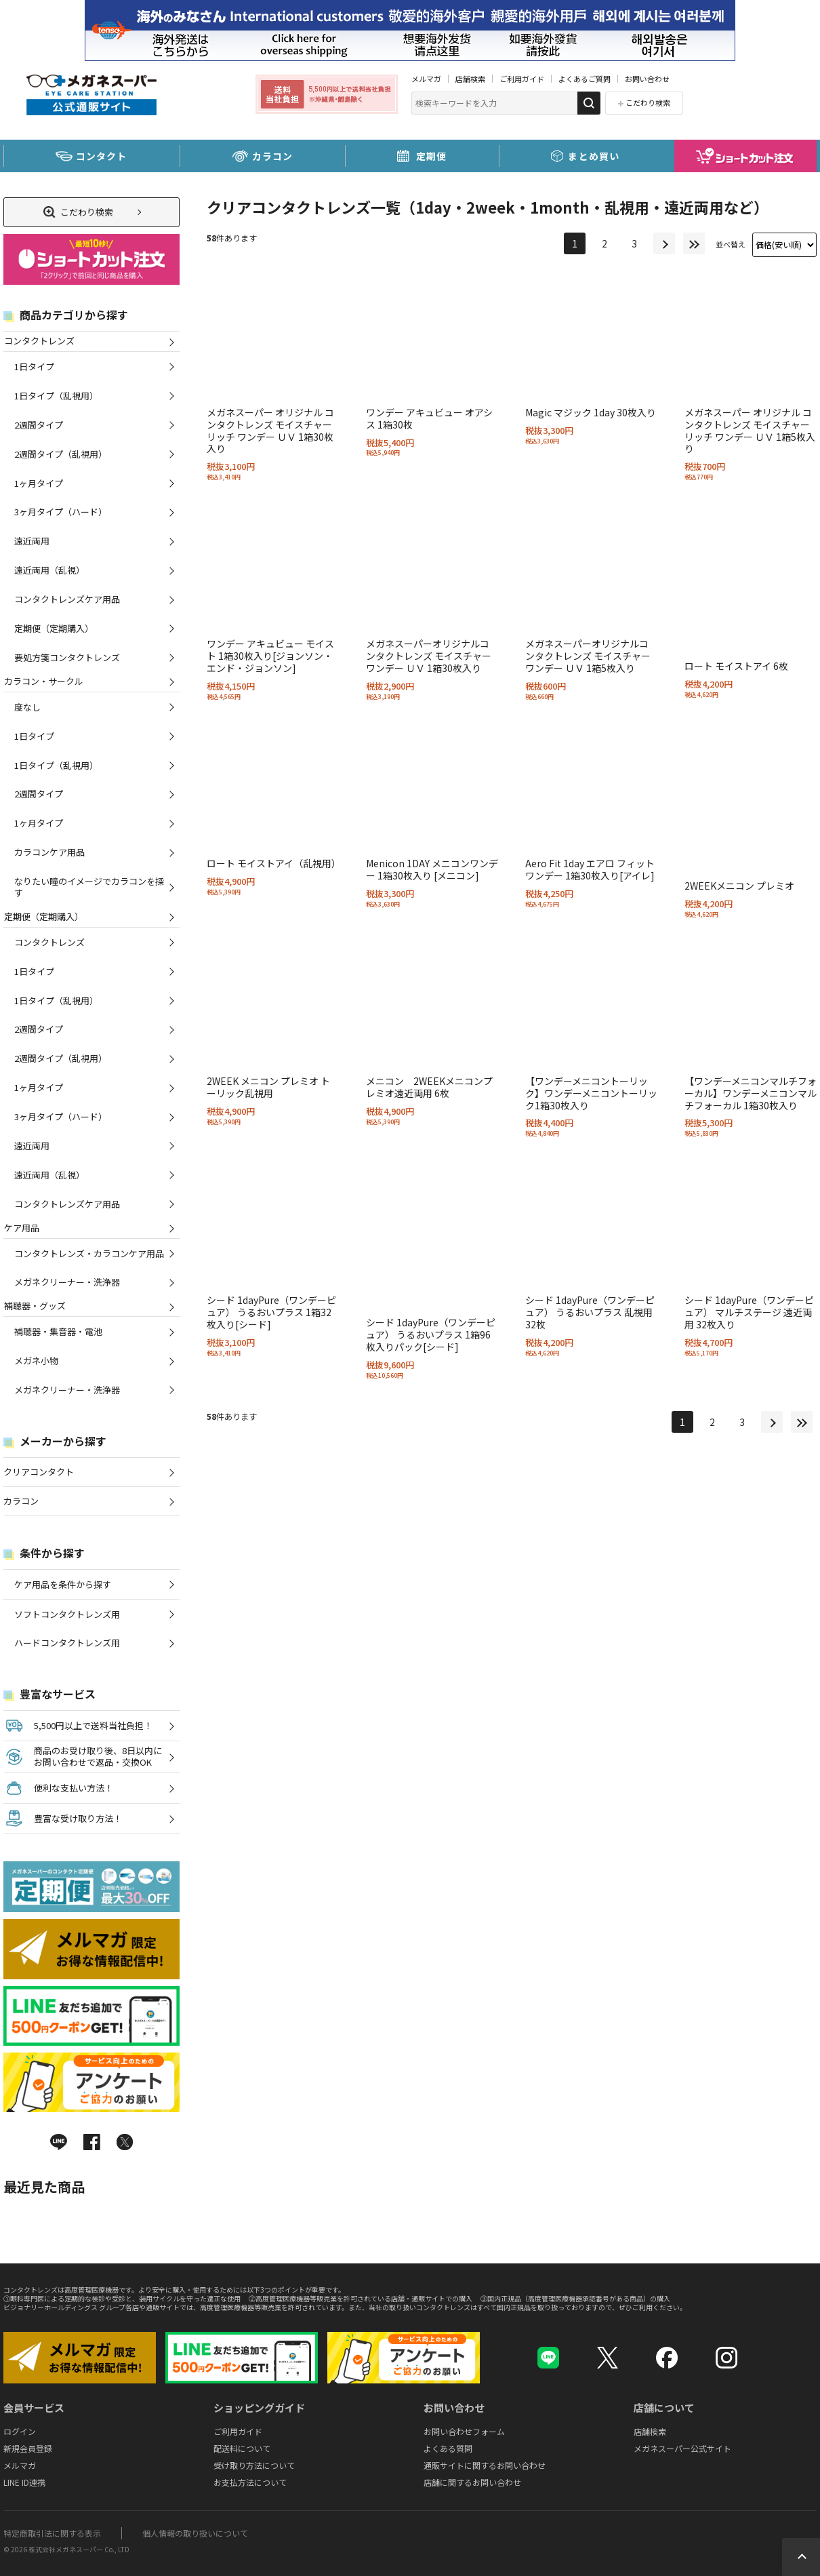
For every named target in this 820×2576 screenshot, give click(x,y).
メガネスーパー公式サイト (682, 2448)
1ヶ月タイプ (38, 483)
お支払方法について (250, 2482)
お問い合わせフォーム (464, 2431)
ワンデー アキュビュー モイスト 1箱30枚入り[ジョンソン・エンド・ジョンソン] (270, 656)
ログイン (19, 2431)
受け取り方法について (254, 2465)
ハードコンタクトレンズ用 (67, 1642)
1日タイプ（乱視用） (56, 395)
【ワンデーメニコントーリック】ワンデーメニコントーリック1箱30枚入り (591, 1093)
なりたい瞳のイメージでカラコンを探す (89, 887)
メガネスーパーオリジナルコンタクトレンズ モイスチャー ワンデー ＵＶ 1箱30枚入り (428, 656)
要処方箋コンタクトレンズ (67, 657)
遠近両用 (31, 540)
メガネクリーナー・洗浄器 (67, 1281)
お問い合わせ (647, 79)
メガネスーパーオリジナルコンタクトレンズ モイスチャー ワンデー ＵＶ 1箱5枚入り (588, 656)
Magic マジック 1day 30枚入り (590, 412)
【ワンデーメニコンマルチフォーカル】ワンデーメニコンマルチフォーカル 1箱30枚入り (750, 1093)
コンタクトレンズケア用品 (67, 599)
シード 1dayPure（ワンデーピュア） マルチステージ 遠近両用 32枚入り (749, 1312)
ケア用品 (21, 1227)
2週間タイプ (38, 424)
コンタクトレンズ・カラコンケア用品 (89, 1253)
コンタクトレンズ (39, 340)
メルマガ (426, 79)
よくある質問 (448, 2448)
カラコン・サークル (43, 681)
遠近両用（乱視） (49, 569)
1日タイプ (34, 366)
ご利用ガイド (521, 79)
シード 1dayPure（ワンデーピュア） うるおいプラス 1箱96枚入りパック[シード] (430, 1334)
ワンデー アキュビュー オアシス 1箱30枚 (429, 418)
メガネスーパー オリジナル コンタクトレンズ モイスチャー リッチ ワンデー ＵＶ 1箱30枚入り (270, 430)
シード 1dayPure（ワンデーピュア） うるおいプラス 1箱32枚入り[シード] (271, 1312)
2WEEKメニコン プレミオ (739, 885)
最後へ (694, 243)
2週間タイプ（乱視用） (60, 454)
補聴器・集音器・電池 (58, 1331)
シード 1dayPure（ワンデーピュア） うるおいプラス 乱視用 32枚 (590, 1312)
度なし (27, 706)
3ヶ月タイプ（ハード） (60, 511)
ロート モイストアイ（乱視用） (274, 863)
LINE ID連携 (24, 2482)
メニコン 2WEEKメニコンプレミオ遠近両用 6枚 (429, 1087)
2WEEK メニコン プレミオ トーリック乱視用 (268, 1087)
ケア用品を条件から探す (62, 1584)
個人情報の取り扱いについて (195, 2533)
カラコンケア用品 (49, 852)
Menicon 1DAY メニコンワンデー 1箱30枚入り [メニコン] (432, 869)
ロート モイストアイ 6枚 (736, 666)
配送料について (241, 2448)
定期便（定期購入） (54, 628)
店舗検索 (470, 79)
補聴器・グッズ (34, 1305)
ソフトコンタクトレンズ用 (67, 1614)
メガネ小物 (36, 1360)
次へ (664, 243)
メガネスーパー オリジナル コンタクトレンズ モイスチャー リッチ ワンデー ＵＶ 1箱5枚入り (749, 430)
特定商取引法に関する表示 (52, 2533)
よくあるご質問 (584, 79)
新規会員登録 (27, 2448)
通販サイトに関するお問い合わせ (485, 2465)
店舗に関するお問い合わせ (472, 2482)
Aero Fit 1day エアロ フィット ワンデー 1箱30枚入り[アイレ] (590, 869)
